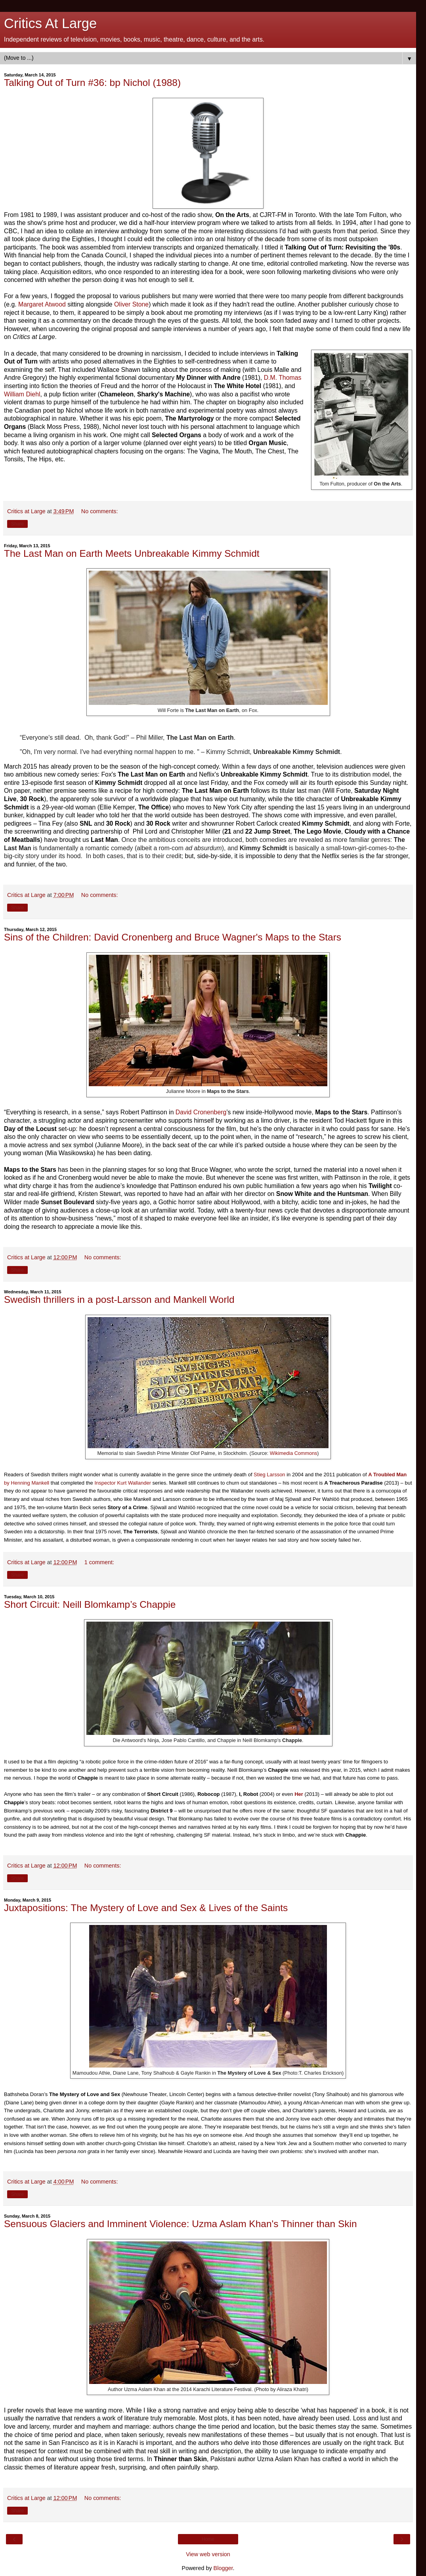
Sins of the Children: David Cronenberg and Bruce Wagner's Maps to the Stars (172, 937)
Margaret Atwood (42, 304)
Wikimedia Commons (293, 1453)
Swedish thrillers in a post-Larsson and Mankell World (119, 1299)
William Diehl (22, 394)
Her (298, 1794)
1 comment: (99, 1562)
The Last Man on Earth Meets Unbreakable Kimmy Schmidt (132, 553)
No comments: (99, 511)
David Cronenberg (201, 1112)
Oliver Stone (131, 304)
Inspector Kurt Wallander (122, 1483)
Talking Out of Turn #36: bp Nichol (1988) (92, 82)
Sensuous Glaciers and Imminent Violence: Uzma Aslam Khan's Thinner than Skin (180, 2223)
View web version (208, 2554)
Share (17, 524)
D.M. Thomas (283, 377)
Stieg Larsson (269, 1474)
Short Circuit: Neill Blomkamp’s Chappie (90, 1604)
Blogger (223, 2568)
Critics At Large (50, 23)
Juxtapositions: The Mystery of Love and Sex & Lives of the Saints (146, 1907)
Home (208, 2539)
